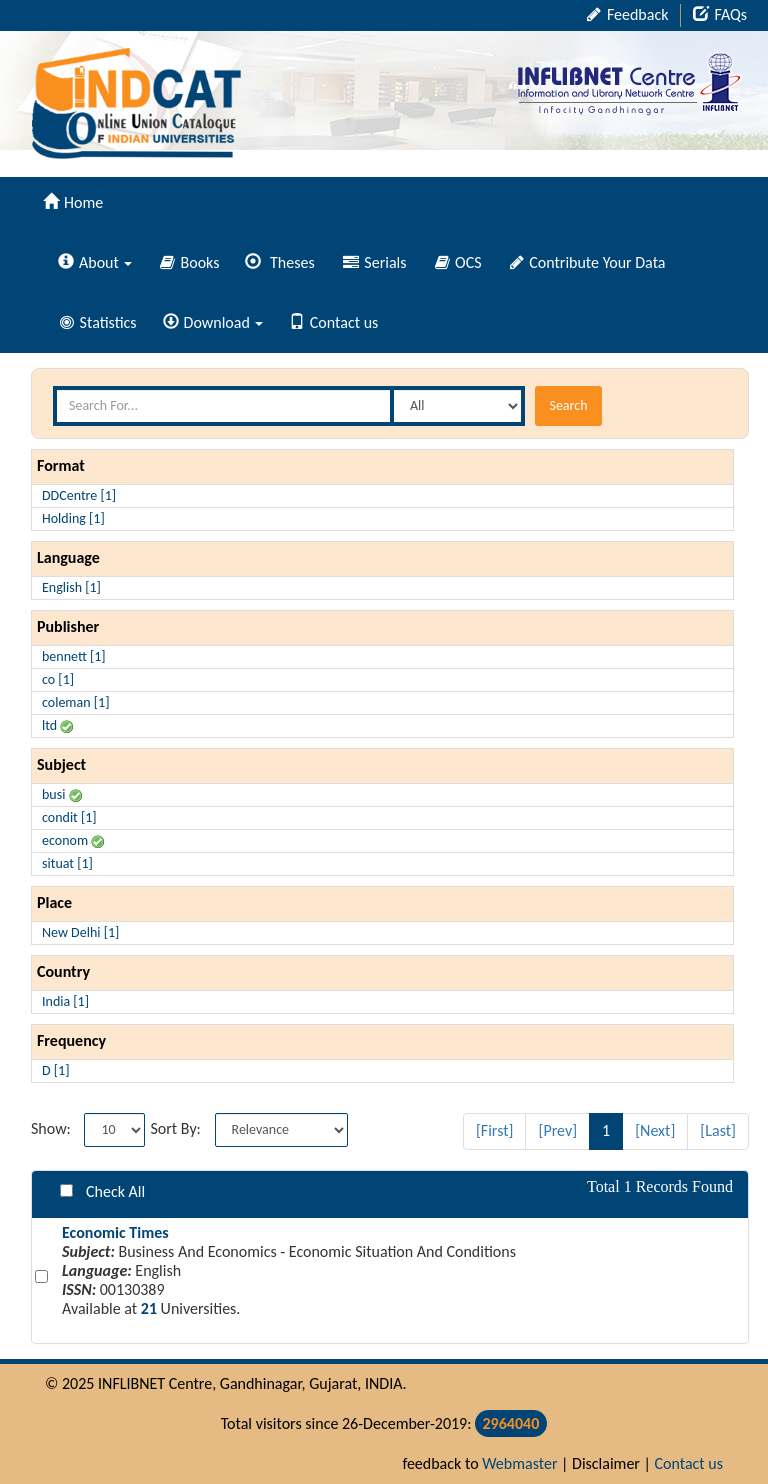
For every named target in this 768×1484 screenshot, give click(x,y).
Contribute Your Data (588, 262)
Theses (279, 262)
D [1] (55, 1070)
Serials (375, 262)
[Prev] (557, 1130)
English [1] (71, 587)
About (95, 262)
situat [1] (67, 863)
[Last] (718, 1130)
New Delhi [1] (80, 932)
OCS (458, 262)
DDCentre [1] (79, 495)
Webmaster (519, 1463)
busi (62, 794)
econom (73, 840)
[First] (495, 1130)
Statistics (98, 322)
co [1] (58, 679)
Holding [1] (73, 518)
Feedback (627, 14)
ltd (57, 725)
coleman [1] (75, 702)
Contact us (333, 322)
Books (190, 262)
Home (73, 202)
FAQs (720, 14)
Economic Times (115, 1232)
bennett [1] (74, 656)
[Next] (655, 1130)
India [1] (65, 1001)
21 (149, 1308)
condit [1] (69, 817)
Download (213, 322)
